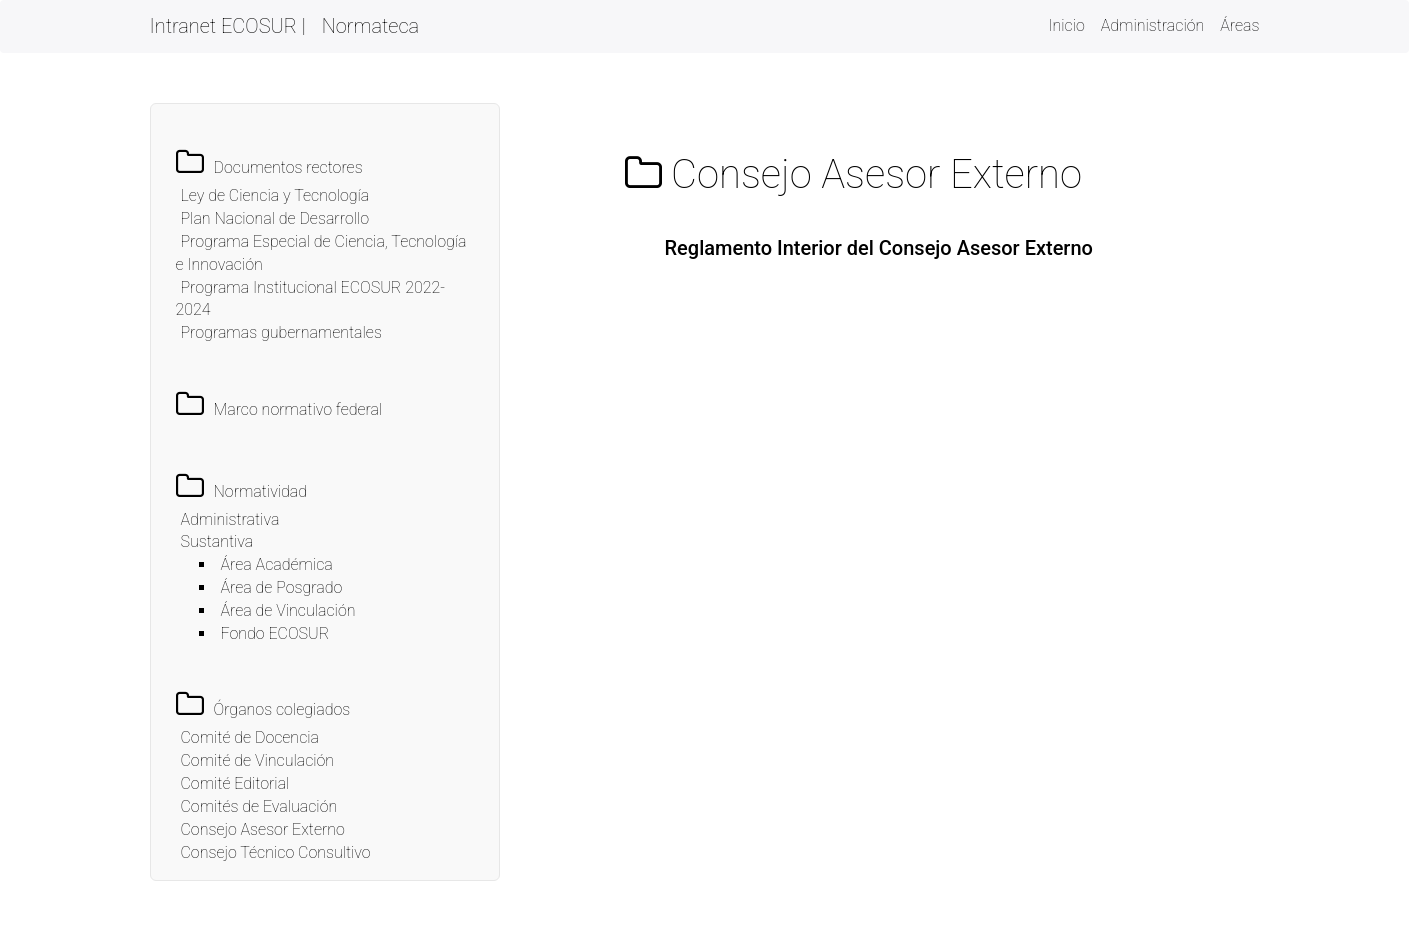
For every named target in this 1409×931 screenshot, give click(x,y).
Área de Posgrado (282, 587)
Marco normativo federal (298, 409)
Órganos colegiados (282, 709)
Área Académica (277, 564)
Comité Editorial (235, 783)
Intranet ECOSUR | (228, 26)
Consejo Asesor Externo (263, 829)
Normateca (370, 26)
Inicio (1066, 24)
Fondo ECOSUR (275, 633)
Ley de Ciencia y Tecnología (275, 195)
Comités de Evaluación (259, 806)
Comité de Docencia (250, 737)
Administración (1153, 25)
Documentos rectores (288, 167)
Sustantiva (217, 541)
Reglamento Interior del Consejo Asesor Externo (879, 248)
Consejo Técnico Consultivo (276, 852)
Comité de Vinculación (258, 760)
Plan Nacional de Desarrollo (275, 218)
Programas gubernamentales (281, 332)
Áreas (1239, 25)
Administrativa (230, 519)
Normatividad (261, 491)
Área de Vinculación (288, 610)
